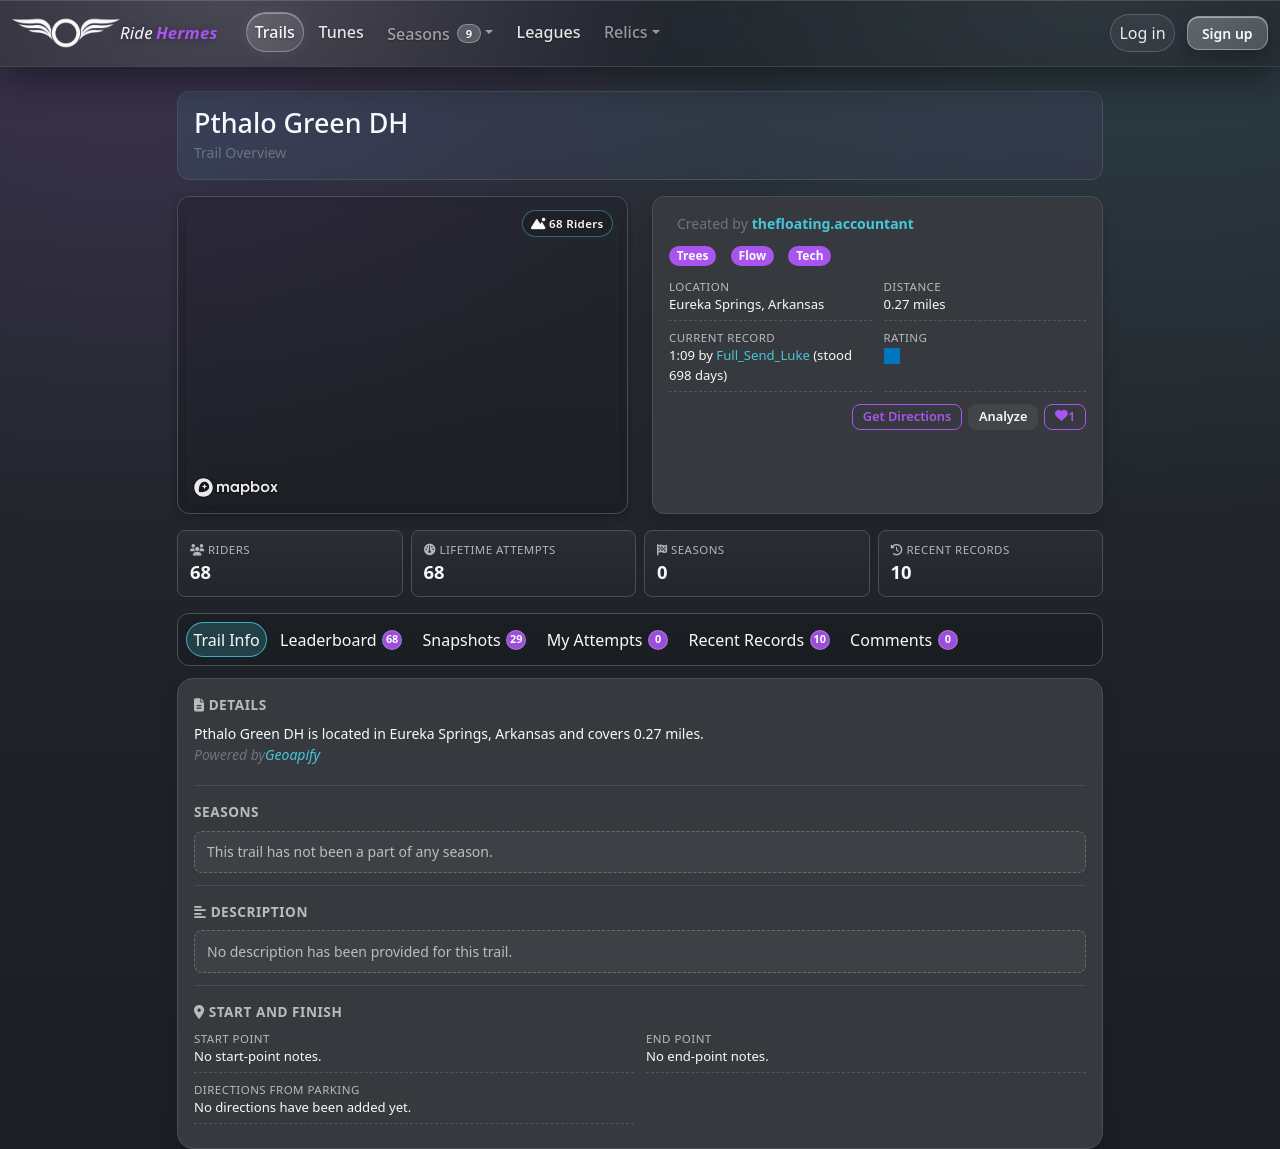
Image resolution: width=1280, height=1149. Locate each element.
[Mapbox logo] (236, 487)
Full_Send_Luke (762, 355)
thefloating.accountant (833, 223)
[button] (440, 32)
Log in (1142, 33)
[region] (402, 355)
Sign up (1227, 33)
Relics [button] (626, 32)
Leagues (549, 32)
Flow (753, 255)
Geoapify (292, 754)
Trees (693, 255)
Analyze (1003, 416)
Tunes (340, 32)
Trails (275, 32)
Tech (809, 255)
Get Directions (907, 416)
